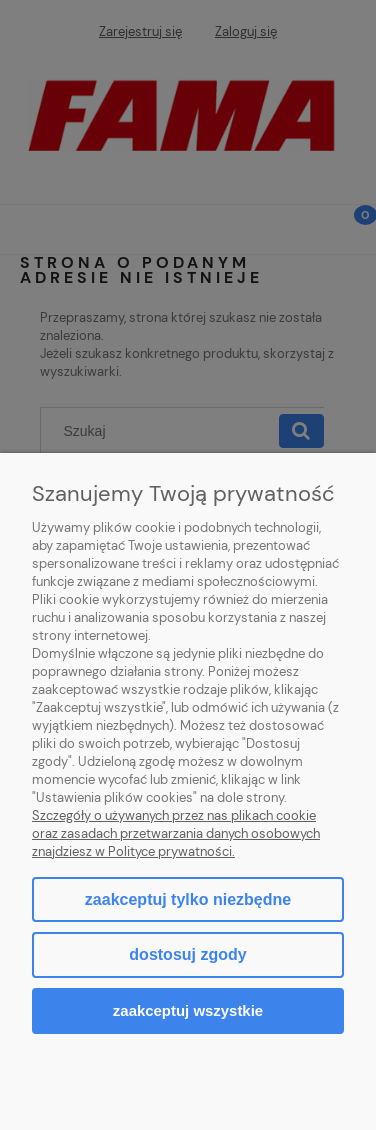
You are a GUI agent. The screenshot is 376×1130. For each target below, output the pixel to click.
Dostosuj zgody (187, 954)
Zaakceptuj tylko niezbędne (188, 899)
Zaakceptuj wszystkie (188, 1010)
